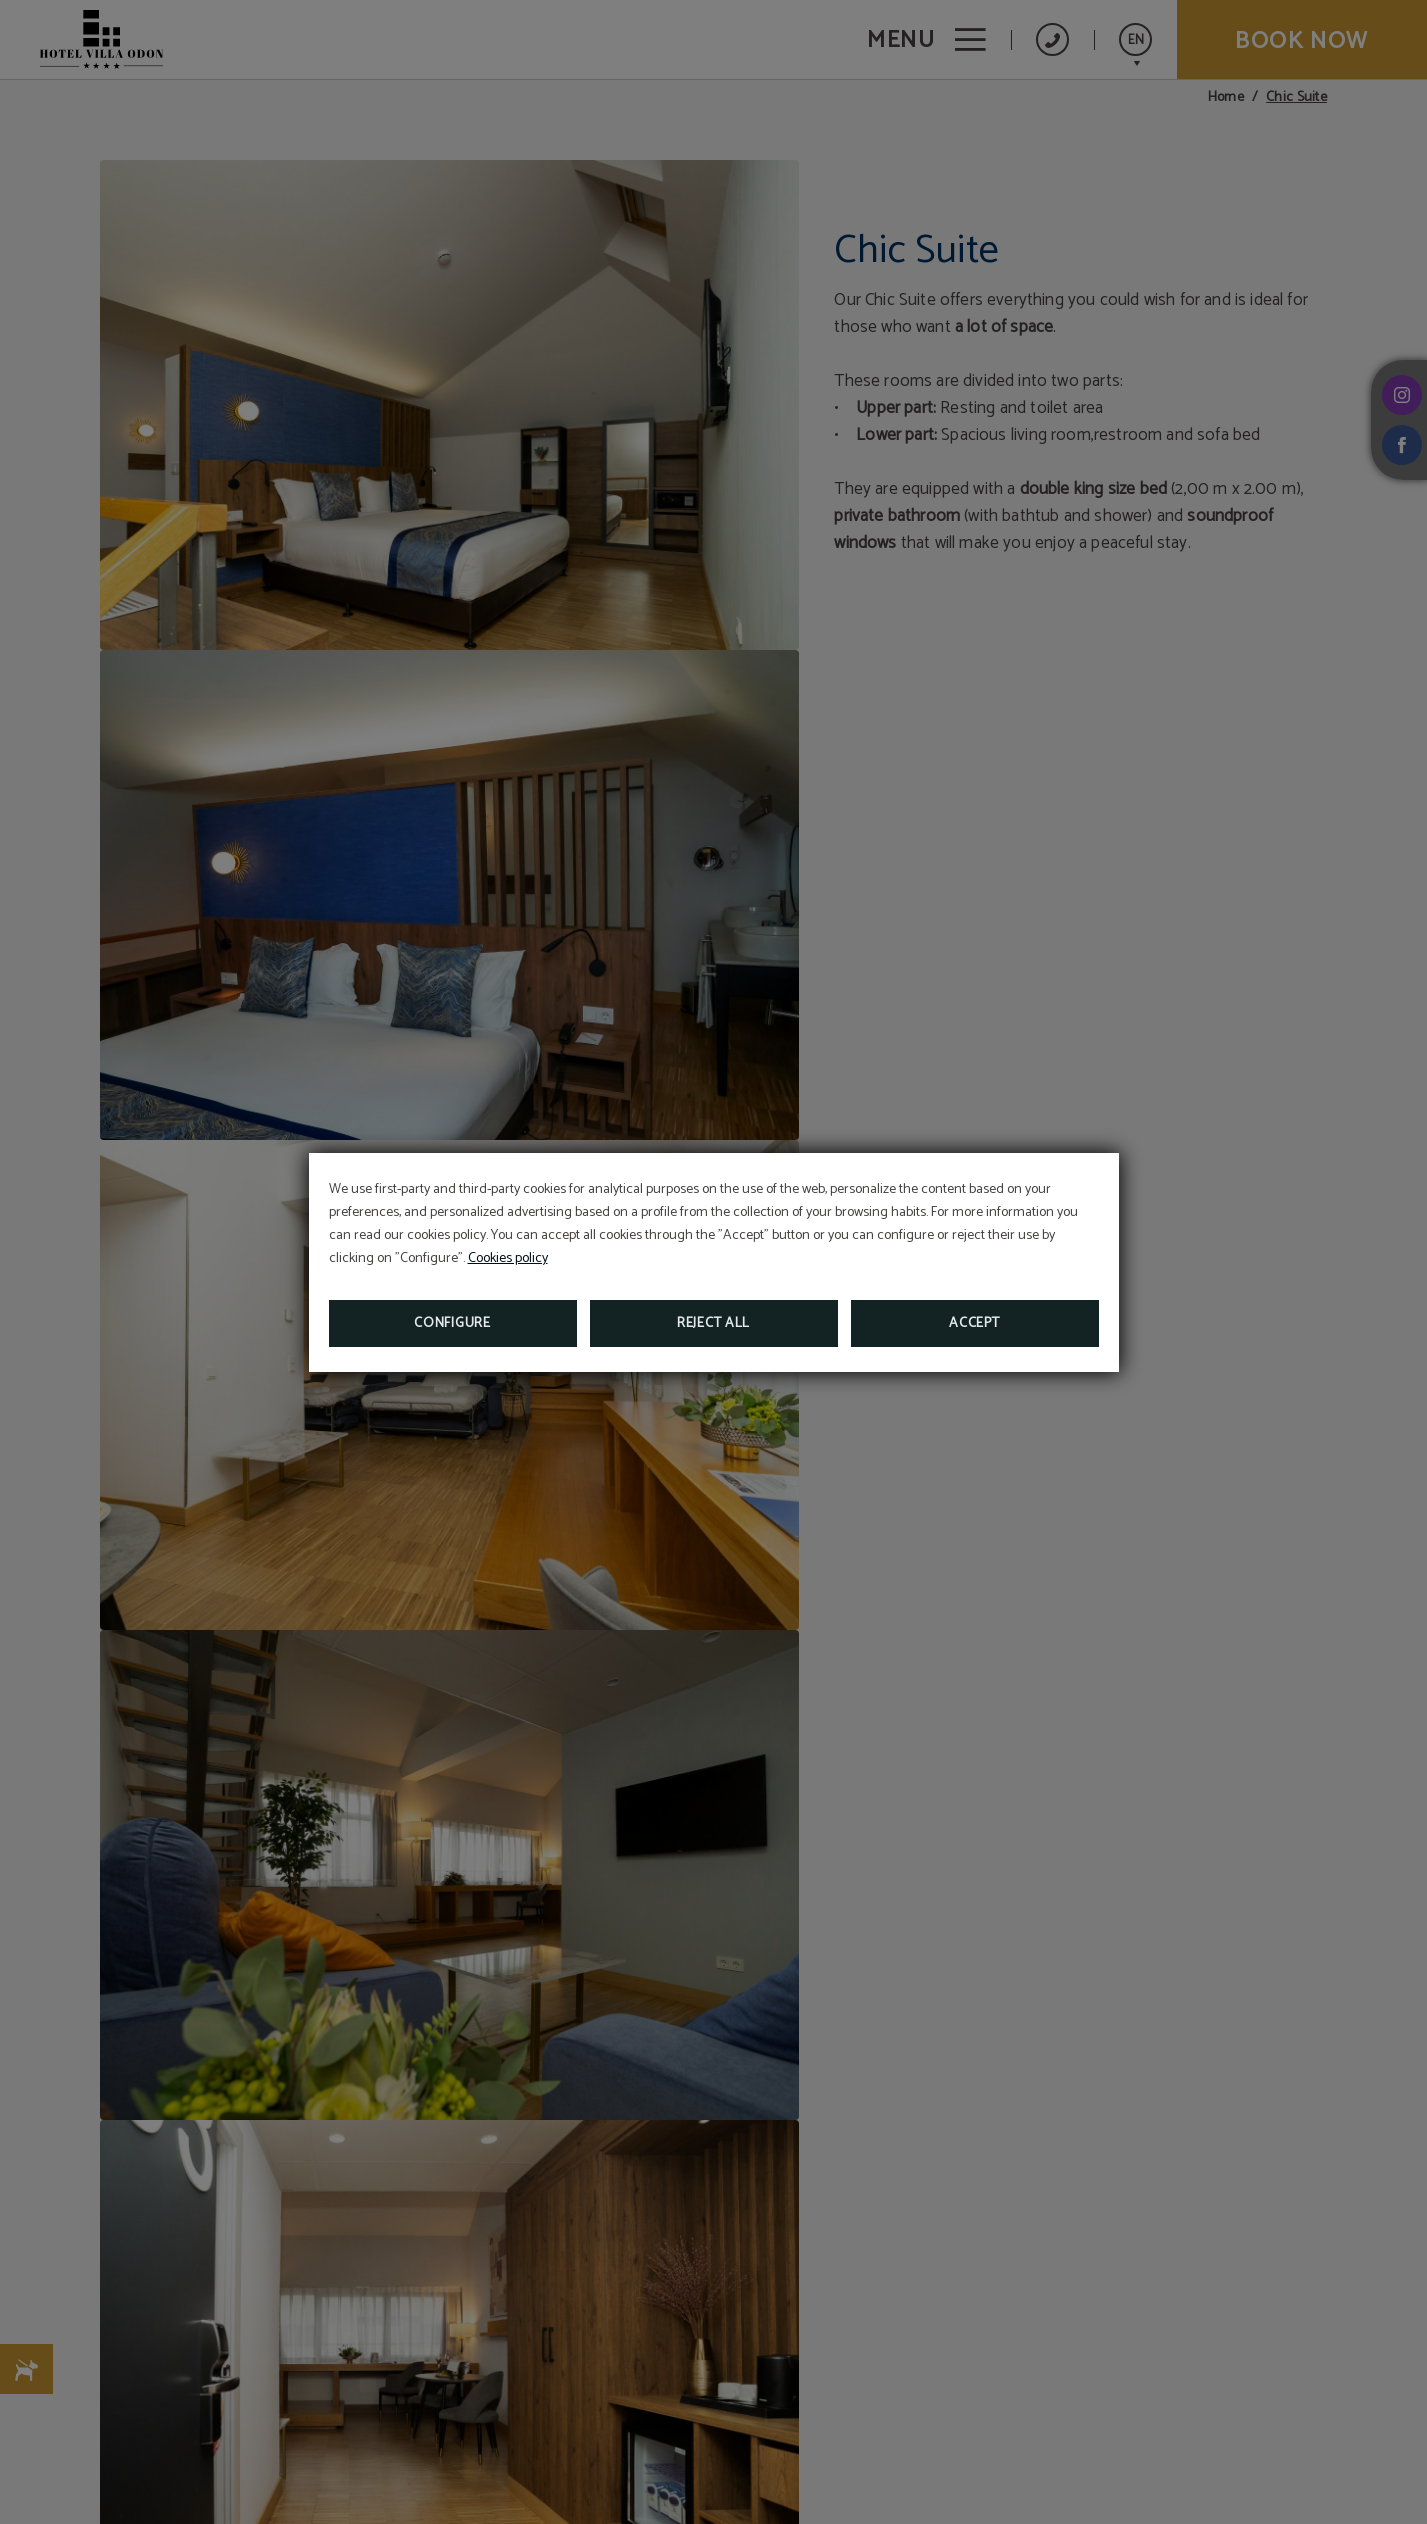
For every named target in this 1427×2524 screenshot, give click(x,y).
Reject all (713, 1323)
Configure (452, 1323)
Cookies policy (508, 1258)
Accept (974, 1323)
